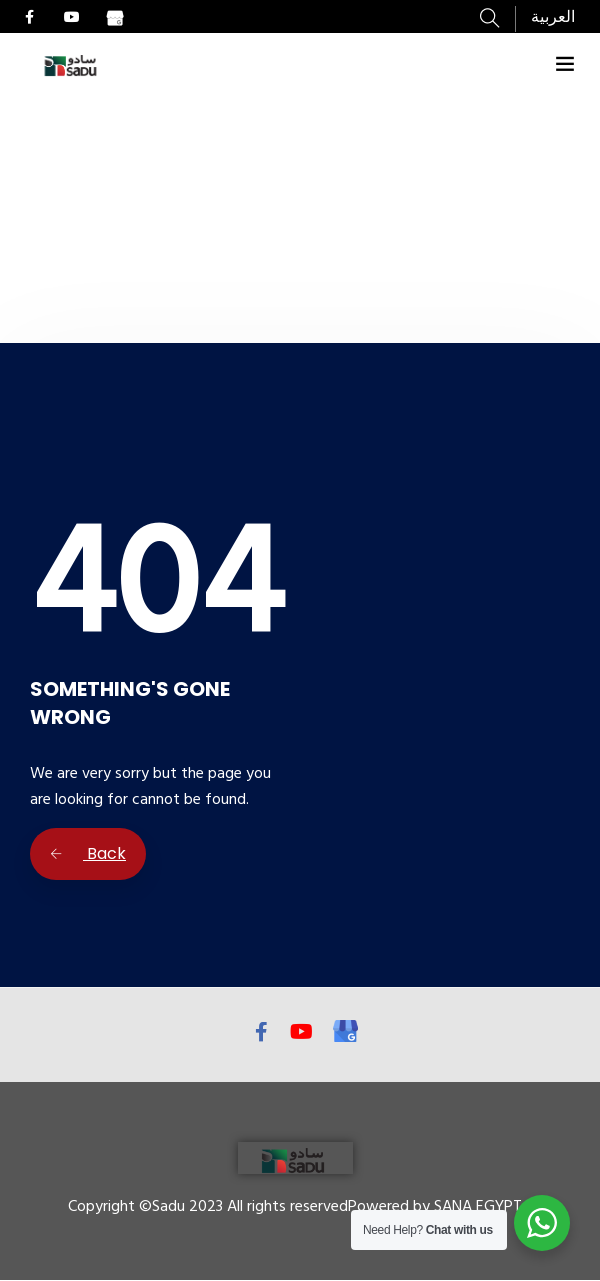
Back (88, 853)
